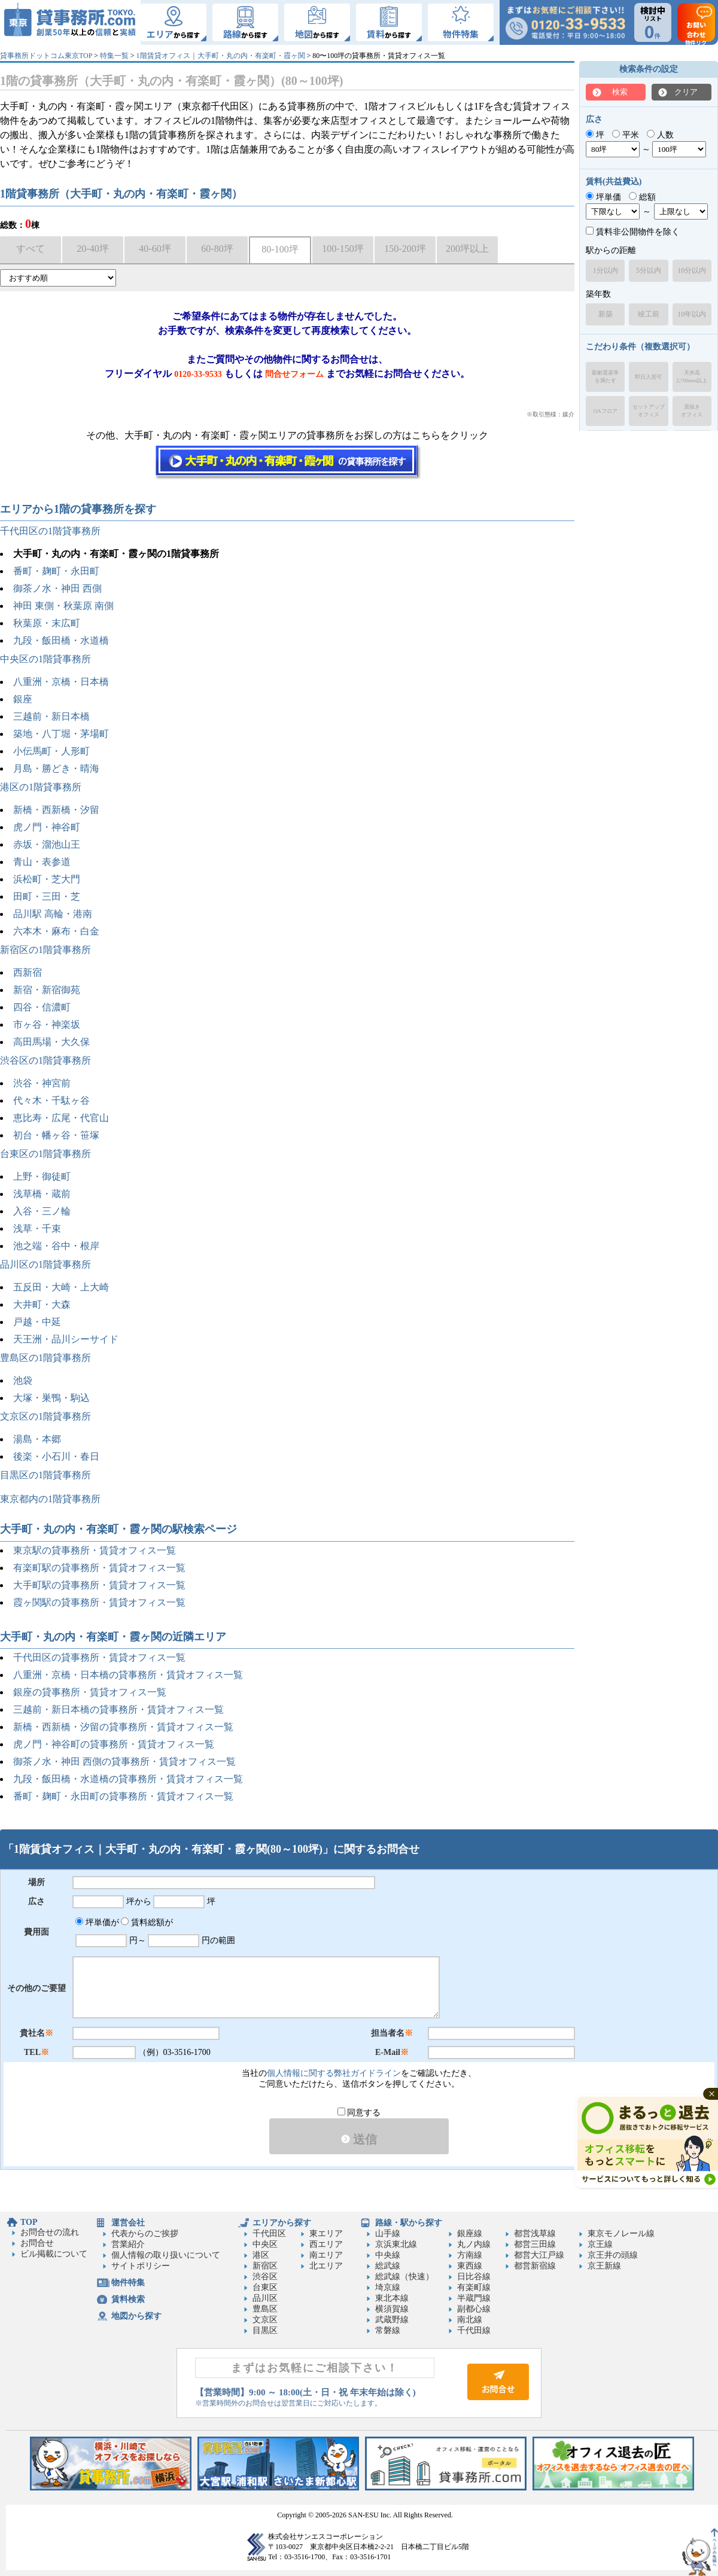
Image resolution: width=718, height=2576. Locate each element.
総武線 (387, 2265)
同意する (359, 2112)
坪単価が (97, 1922)
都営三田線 (535, 2244)
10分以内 (691, 270)
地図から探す (136, 2316)
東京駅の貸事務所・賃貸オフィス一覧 (94, 1550)
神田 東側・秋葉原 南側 (63, 606)
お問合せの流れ (49, 2232)
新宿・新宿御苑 (46, 990)
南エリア (326, 2255)
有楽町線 (474, 2287)
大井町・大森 (42, 1304)
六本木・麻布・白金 (56, 931)
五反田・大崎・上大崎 (61, 1287)
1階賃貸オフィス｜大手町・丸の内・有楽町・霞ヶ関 (220, 55)
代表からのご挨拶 (144, 2233)
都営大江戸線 (539, 2255)
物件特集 (128, 2282)
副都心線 (474, 2308)
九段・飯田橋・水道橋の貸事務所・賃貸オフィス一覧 (128, 1779)
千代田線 (474, 2330)
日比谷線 (474, 2276)
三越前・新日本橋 (51, 716)
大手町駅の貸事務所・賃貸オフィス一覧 (99, 1585)
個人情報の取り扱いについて (165, 2255)
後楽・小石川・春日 (56, 1456)
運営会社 (128, 2222)
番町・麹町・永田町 (56, 571)
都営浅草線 (535, 2233)
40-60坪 (155, 248)
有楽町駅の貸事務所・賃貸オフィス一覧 (99, 1568)
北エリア (326, 2265)
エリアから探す (281, 2222)
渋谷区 (265, 2276)
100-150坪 (342, 248)
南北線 (469, 2319)
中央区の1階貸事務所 (45, 659)
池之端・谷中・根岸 (56, 1246)
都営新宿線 (535, 2265)
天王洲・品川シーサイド (65, 1339)
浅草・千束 (37, 1228)
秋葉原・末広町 (46, 623)
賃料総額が (147, 1922)
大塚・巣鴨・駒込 (51, 1398)
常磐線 (387, 2330)
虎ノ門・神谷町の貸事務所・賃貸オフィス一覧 (113, 1744)
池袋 (22, 1380)
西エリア (326, 2244)
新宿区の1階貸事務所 (45, 950)
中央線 (387, 2255)
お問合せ (37, 2243)
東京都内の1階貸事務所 (50, 1499)
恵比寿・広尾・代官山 (61, 1118)
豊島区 (265, 2308)
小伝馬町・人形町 (51, 751)
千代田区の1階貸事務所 (50, 531)
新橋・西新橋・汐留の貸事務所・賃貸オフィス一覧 (123, 1727)
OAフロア (605, 411)
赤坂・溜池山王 (46, 844)
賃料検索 (128, 2299)
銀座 (22, 699)
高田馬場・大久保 (51, 1042)
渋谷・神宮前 (42, 1083)
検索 (620, 91)
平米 (625, 134)
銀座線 (469, 2233)
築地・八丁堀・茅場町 (61, 734)
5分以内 (648, 270)
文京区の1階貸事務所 (45, 1416)
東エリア (326, 2233)
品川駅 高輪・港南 (52, 914)
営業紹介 (128, 2244)
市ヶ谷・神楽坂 (46, 1024)
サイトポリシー (140, 2265)
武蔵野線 (392, 2319)
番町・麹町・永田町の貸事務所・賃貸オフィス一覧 (123, 1796)
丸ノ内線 (474, 2244)
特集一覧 (114, 55)
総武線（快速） (404, 2276)
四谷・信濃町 (42, 1007)
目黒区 (265, 2330)
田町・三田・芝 (46, 896)
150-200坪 (404, 248)
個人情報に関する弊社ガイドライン (334, 2073)
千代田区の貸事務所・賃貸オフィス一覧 (99, 1657)
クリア (686, 91)
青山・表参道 (42, 862)
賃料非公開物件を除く (633, 231)
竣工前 (648, 314)
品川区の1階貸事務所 (45, 1264)
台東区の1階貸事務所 (45, 1154)
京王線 (600, 2244)
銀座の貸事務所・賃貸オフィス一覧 (89, 1692)
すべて (30, 248)
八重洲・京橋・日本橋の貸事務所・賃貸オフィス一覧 (128, 1675)
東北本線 (392, 2298)
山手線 (387, 2233)
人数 (660, 134)
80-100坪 (279, 249)
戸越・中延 (37, 1322)
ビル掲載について (53, 2253)
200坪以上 (467, 248)
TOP (29, 2222)
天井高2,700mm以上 (691, 376)
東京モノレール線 (621, 2233)
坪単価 (603, 197)
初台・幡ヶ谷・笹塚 (56, 1135)
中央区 (265, 2244)
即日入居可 (648, 377)
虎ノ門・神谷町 (46, 827)
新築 (605, 314)
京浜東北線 (396, 2244)
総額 (642, 197)
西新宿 (27, 972)
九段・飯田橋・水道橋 (61, 640)
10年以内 (691, 314)
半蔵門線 (474, 2298)
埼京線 (387, 2287)
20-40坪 (92, 248)
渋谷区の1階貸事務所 (45, 1060)
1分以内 (605, 270)
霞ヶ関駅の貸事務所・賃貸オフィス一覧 (99, 1602)
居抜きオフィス (691, 411)
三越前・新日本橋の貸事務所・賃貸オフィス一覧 (118, 1709)
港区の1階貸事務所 (40, 787)
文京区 (265, 2319)
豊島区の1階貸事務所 (45, 1358)
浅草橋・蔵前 (42, 1194)
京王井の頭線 (613, 2255)
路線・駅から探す (408, 2222)
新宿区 (265, 2265)
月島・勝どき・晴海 (56, 768)
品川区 (265, 2298)
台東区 (265, 2287)
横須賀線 (392, 2308)
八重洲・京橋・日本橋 (61, 682)
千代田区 (269, 2233)
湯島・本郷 (37, 1439)
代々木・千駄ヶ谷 (51, 1100)
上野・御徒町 (42, 1176)
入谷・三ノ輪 (42, 1211)
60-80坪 (217, 248)
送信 (359, 2139)
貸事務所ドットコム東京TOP (46, 55)
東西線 (469, 2265)
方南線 (469, 2255)
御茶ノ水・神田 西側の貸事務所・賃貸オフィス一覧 (124, 1761)
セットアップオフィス (648, 411)
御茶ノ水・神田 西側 (57, 588)
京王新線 (604, 2265)
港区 (260, 2255)
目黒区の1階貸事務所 (45, 1475)
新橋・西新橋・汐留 (56, 810)
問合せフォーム (294, 374)
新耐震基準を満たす (605, 376)
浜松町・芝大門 (46, 879)
